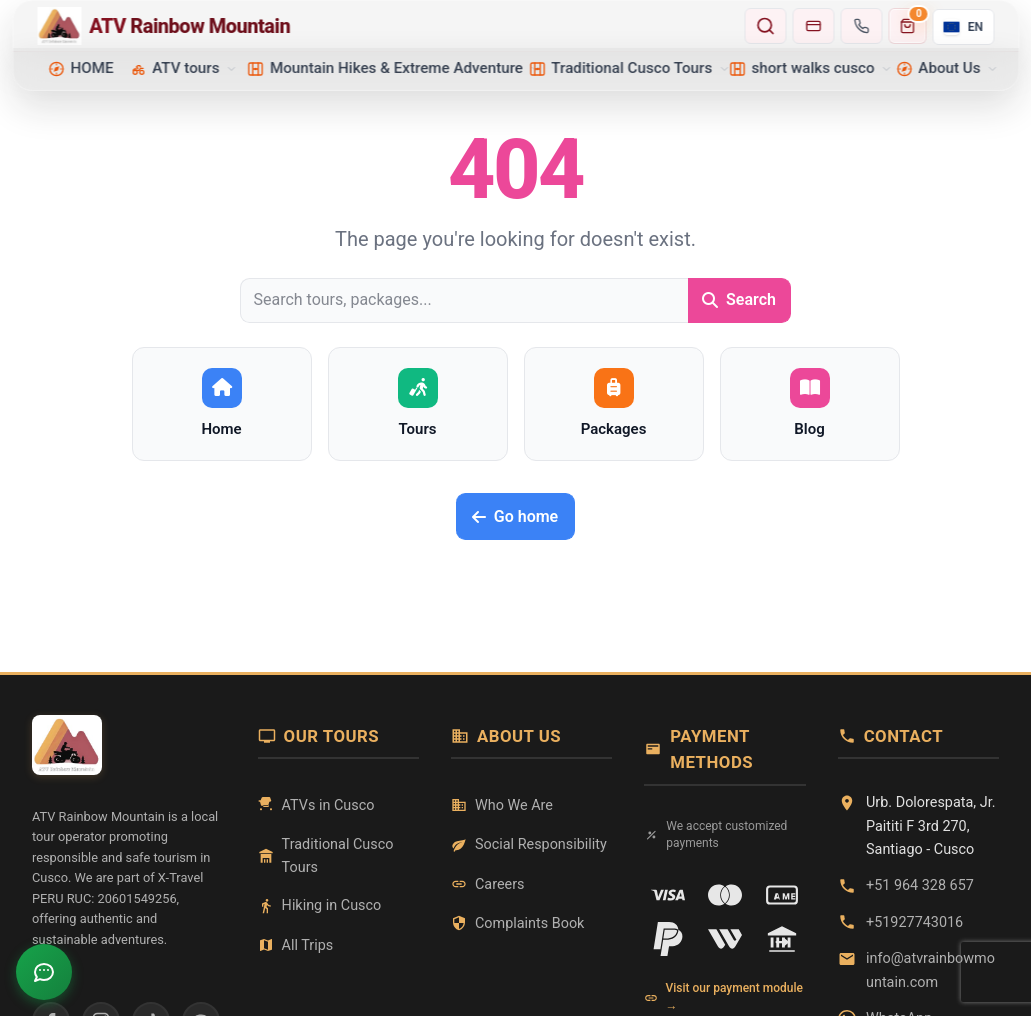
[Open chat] (44, 972)
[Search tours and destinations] (766, 26)
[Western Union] (725, 939)
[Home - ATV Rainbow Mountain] (385, 26)
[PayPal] (668, 939)
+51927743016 (914, 922)
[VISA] (668, 895)
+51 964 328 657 (920, 885)
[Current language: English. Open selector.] (963, 27)
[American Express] (782, 895)
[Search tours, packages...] (464, 300)
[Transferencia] (782, 939)
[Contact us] (862, 26)
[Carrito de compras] (908, 26)
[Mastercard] (725, 895)
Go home (515, 516)
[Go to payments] (814, 26)
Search (739, 299)
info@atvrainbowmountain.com (930, 970)
